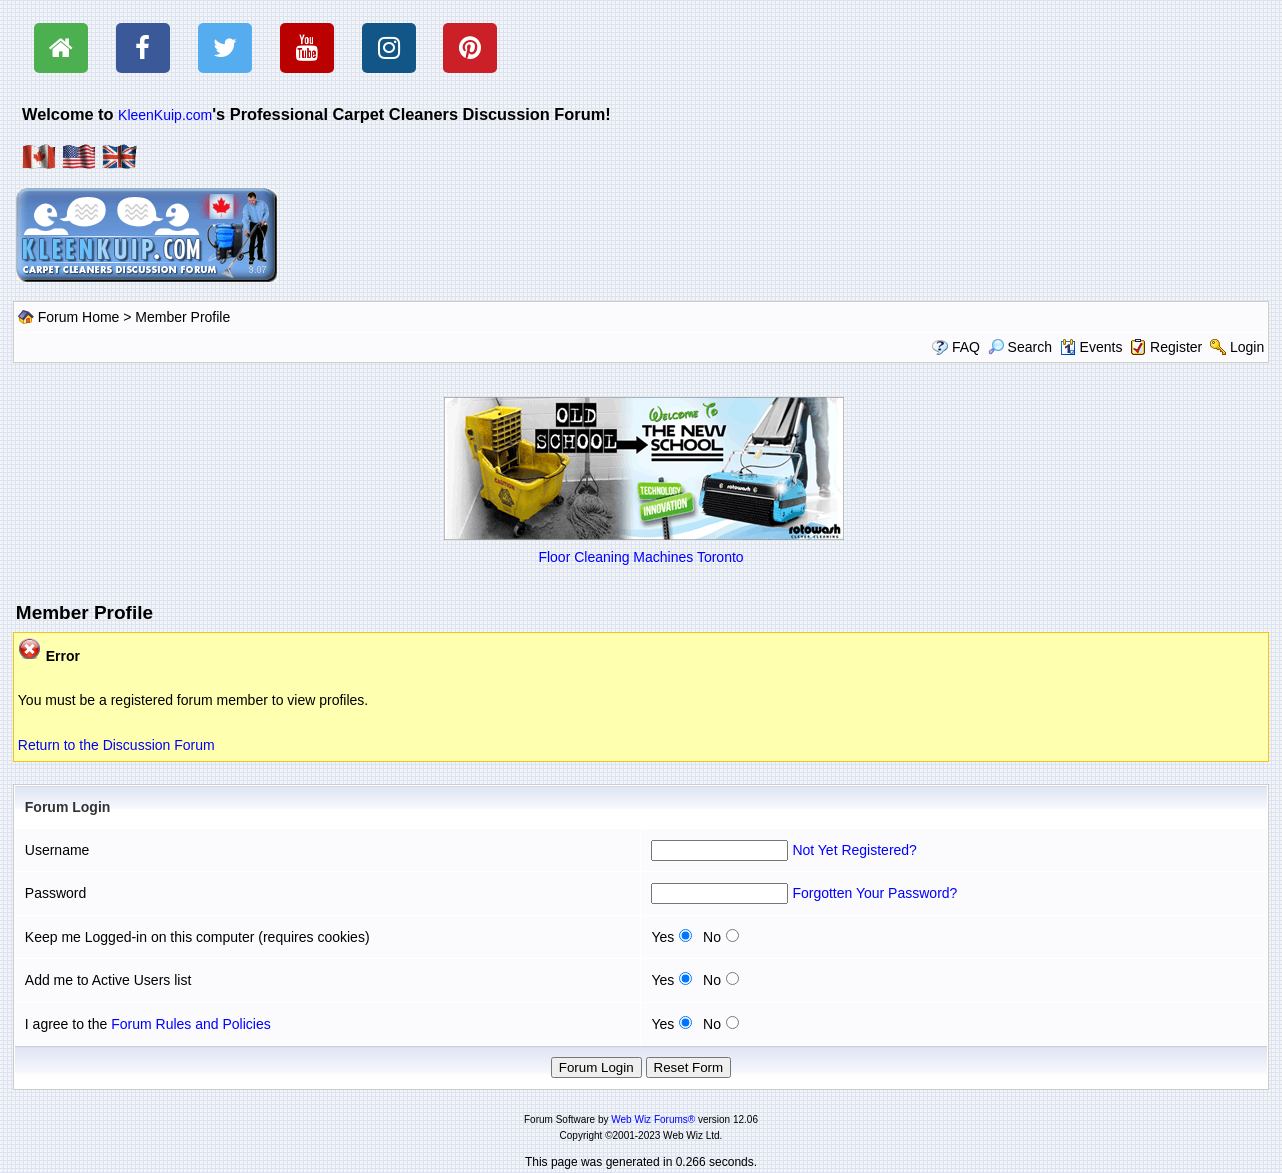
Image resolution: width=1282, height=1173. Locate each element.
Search (1020, 347)
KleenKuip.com (165, 115)
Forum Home (79, 317)
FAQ (966, 347)
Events (1091, 347)
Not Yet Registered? (854, 850)
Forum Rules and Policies (191, 1024)
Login (1247, 347)
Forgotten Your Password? (874, 893)
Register (1176, 347)
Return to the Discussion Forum (116, 745)
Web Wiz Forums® (653, 1119)
